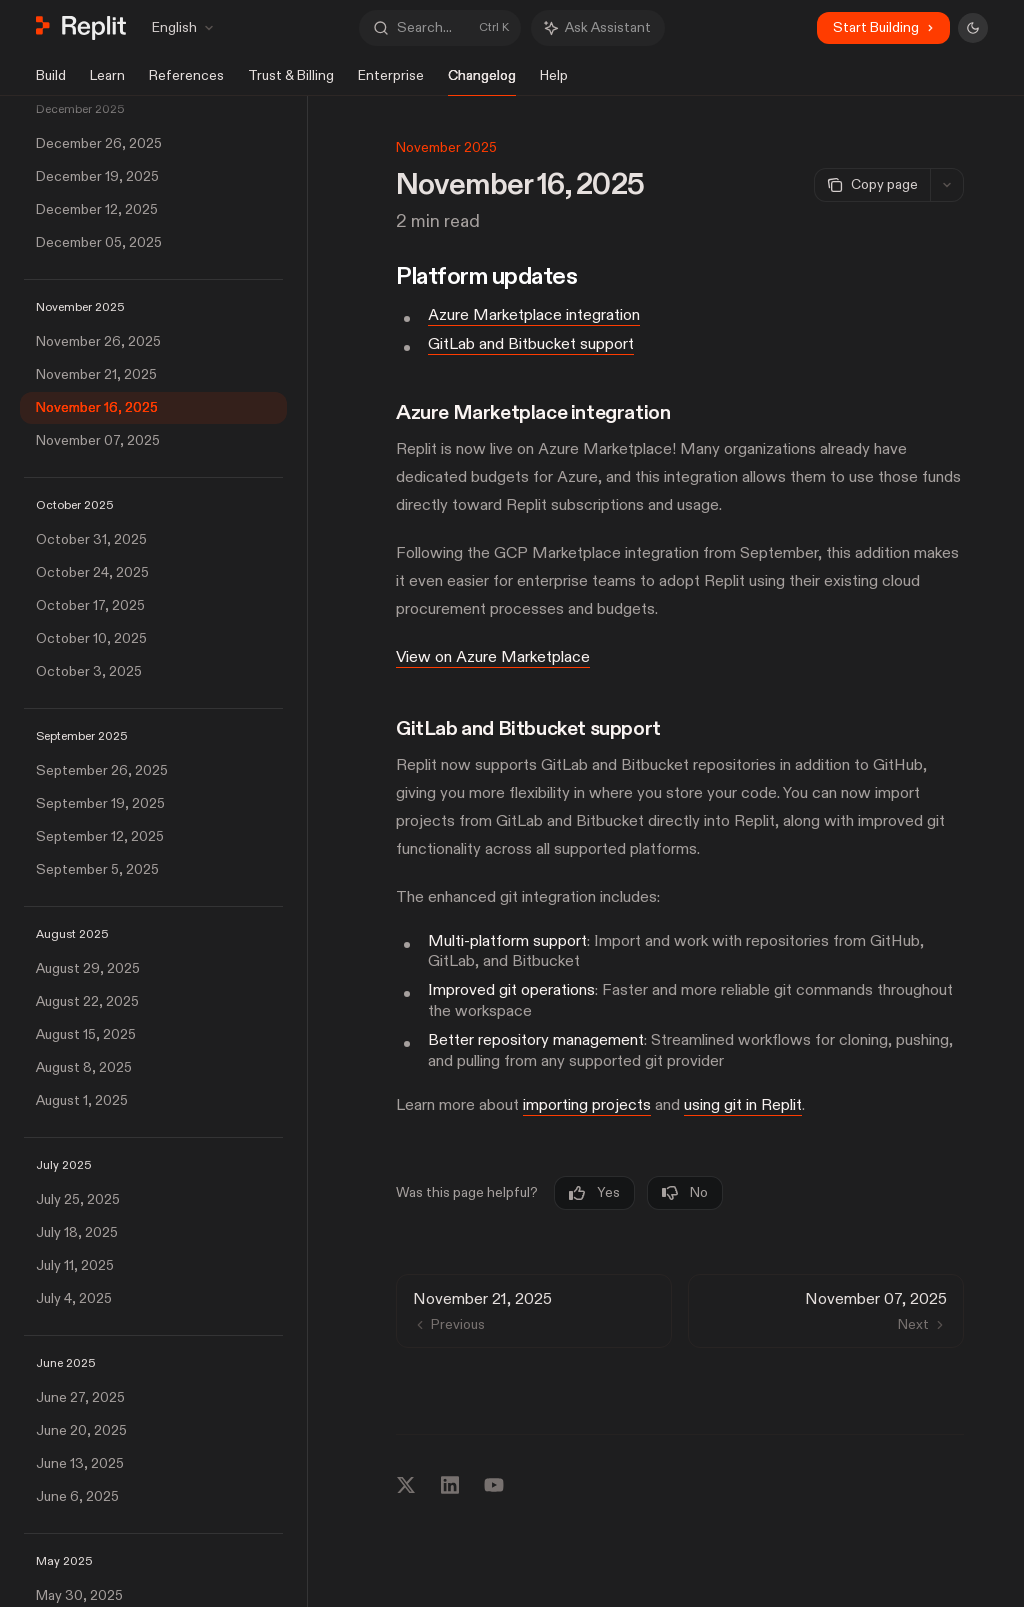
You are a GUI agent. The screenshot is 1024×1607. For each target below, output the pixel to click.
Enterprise (391, 81)
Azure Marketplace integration (534, 315)
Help (554, 81)
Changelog (482, 81)
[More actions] (947, 185)
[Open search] (440, 28)
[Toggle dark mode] (973, 28)
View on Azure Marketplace (493, 657)
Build (51, 81)
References (186, 81)
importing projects (587, 1106)
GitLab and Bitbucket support (531, 344)
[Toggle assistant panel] (598, 28)
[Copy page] (872, 185)
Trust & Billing (291, 81)
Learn (107, 81)
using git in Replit (743, 1106)
